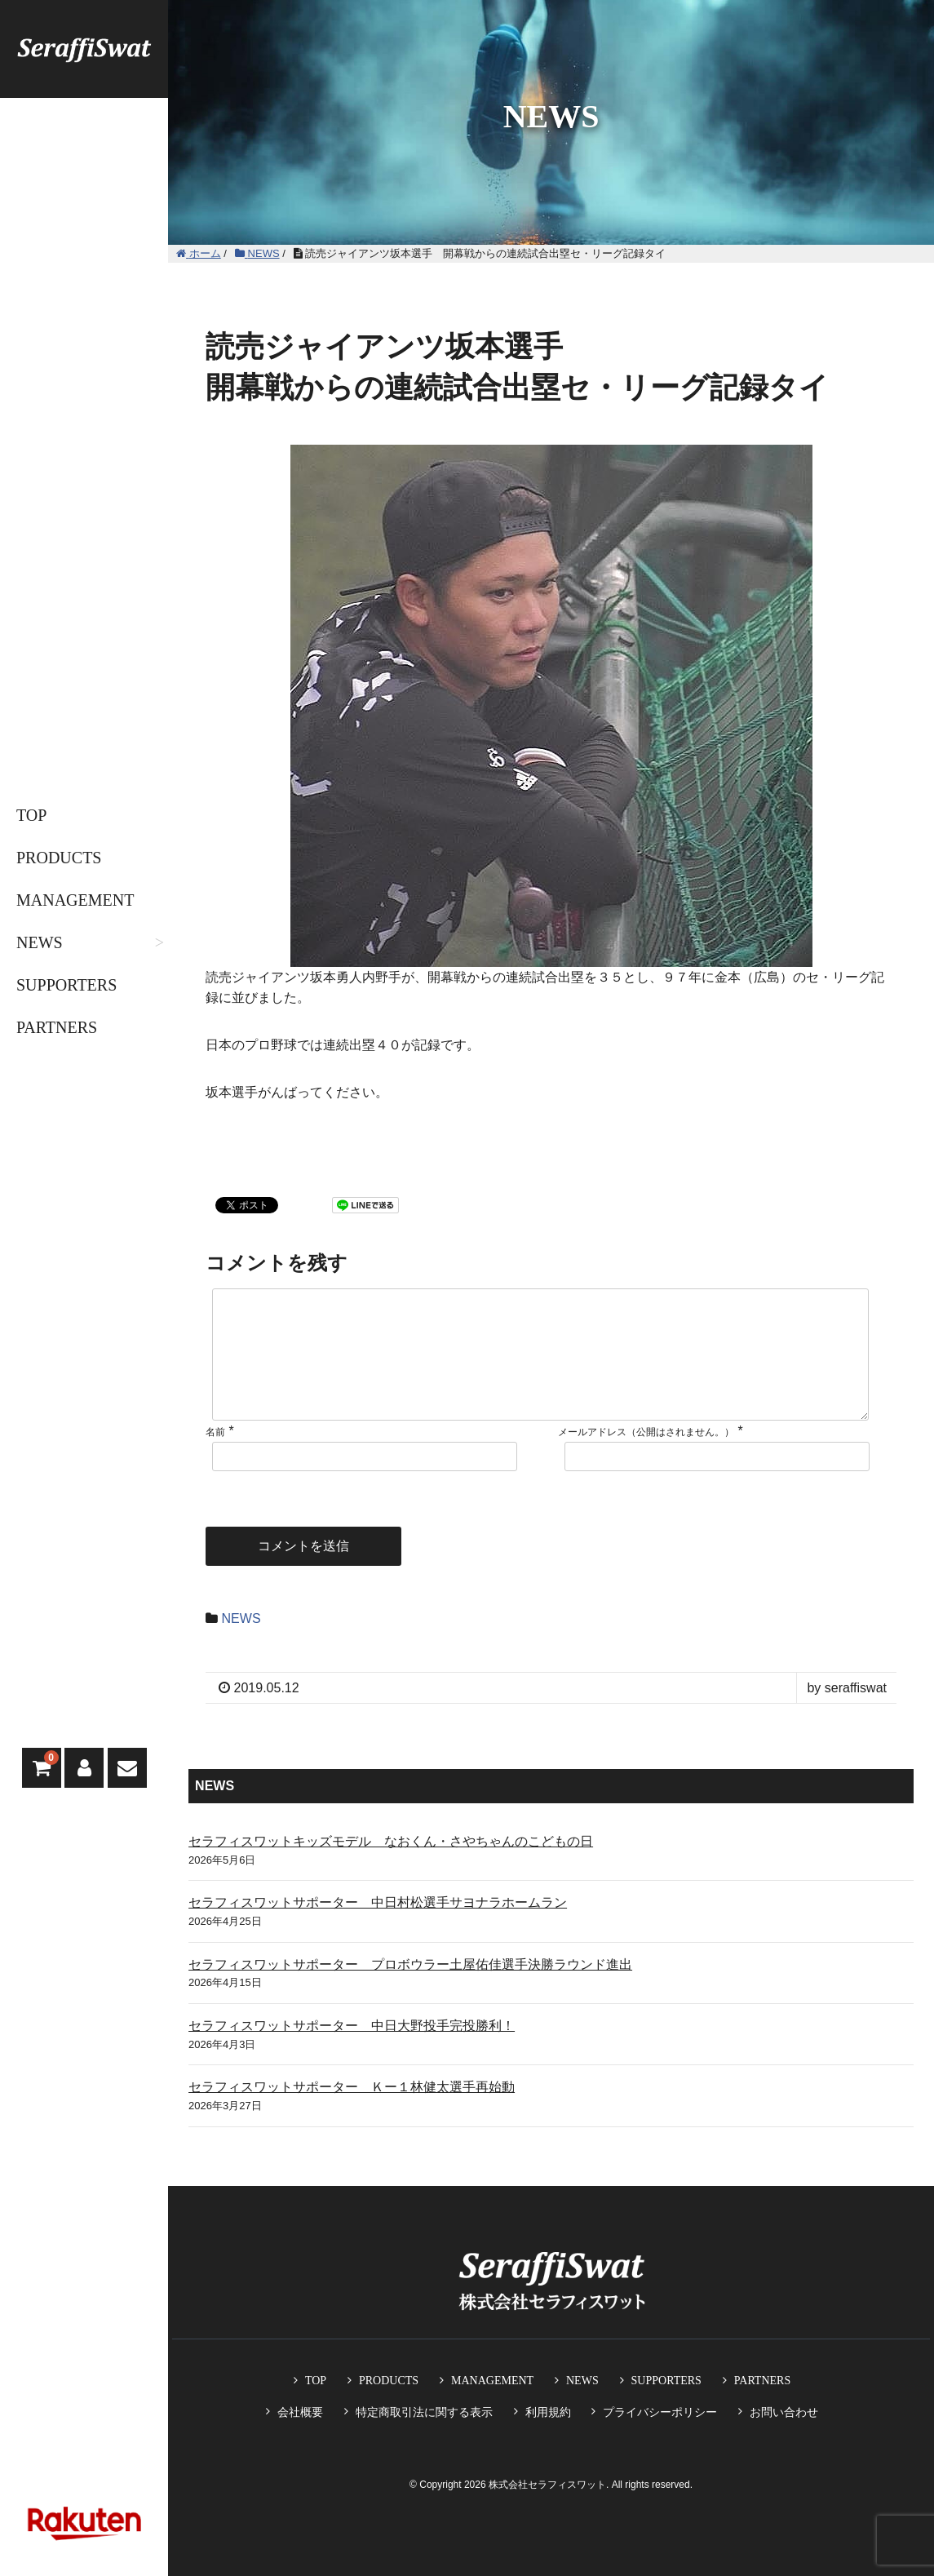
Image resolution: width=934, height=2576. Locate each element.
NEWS (39, 942)
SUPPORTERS (66, 985)
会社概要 (300, 2412)
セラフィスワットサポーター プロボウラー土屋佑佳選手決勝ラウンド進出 (410, 1990)
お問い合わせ (784, 2412)
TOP (31, 815)
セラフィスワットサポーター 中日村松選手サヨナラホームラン (377, 1928)
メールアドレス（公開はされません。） (646, 1458)
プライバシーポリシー (660, 2412)
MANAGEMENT (75, 900)
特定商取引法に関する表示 (424, 2412)
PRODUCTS (58, 858)
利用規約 (548, 2412)
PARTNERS (56, 1027)
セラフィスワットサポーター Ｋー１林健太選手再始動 (351, 2113)
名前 (215, 1458)
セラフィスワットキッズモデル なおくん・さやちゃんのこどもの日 (390, 1867)
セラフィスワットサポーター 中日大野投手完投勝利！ (351, 2052)
